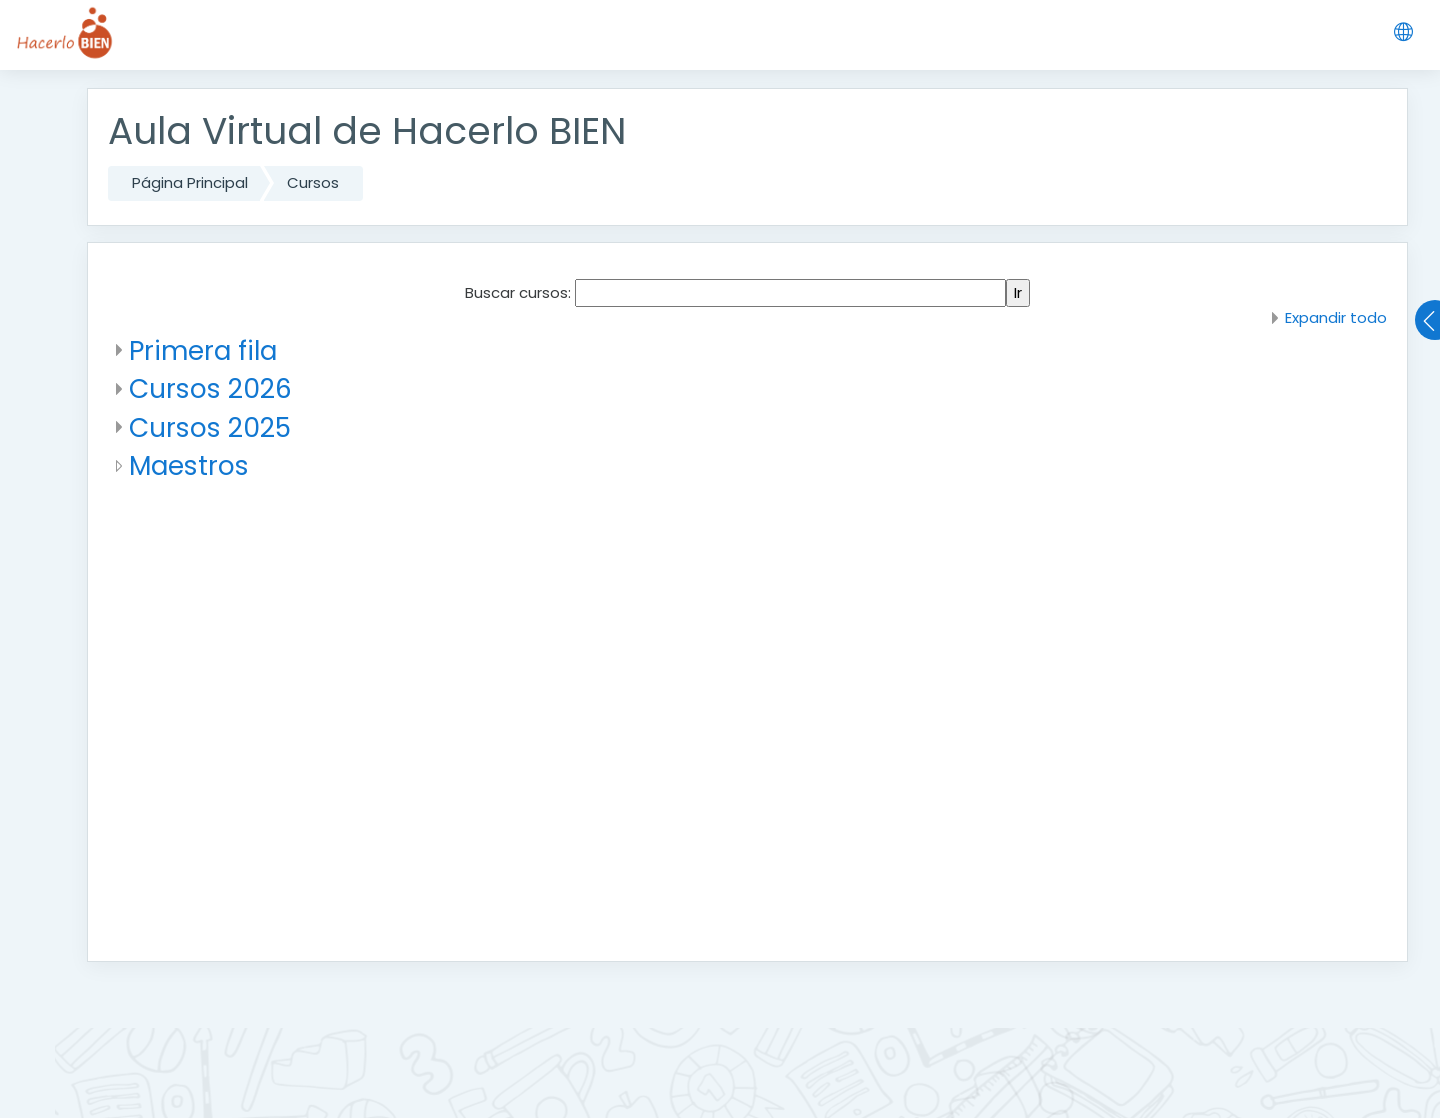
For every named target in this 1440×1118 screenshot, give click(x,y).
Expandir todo (1336, 317)
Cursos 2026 (210, 388)
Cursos (313, 182)
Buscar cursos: (520, 292)
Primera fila (203, 350)
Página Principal (190, 182)
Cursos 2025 (210, 427)
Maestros (189, 465)
